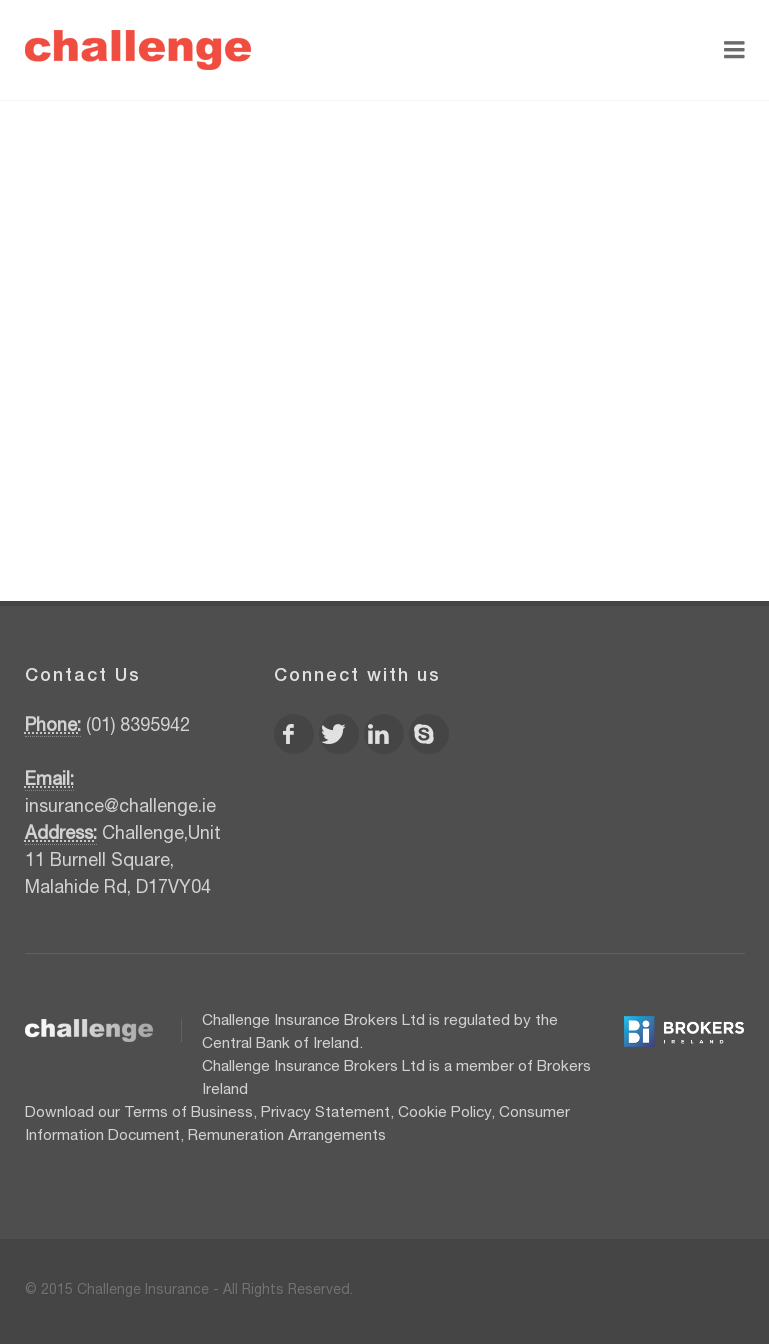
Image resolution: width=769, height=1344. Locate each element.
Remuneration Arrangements (287, 1136)
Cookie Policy (444, 1113)
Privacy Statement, (327, 1113)
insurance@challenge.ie (120, 808)
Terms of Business (188, 1113)
